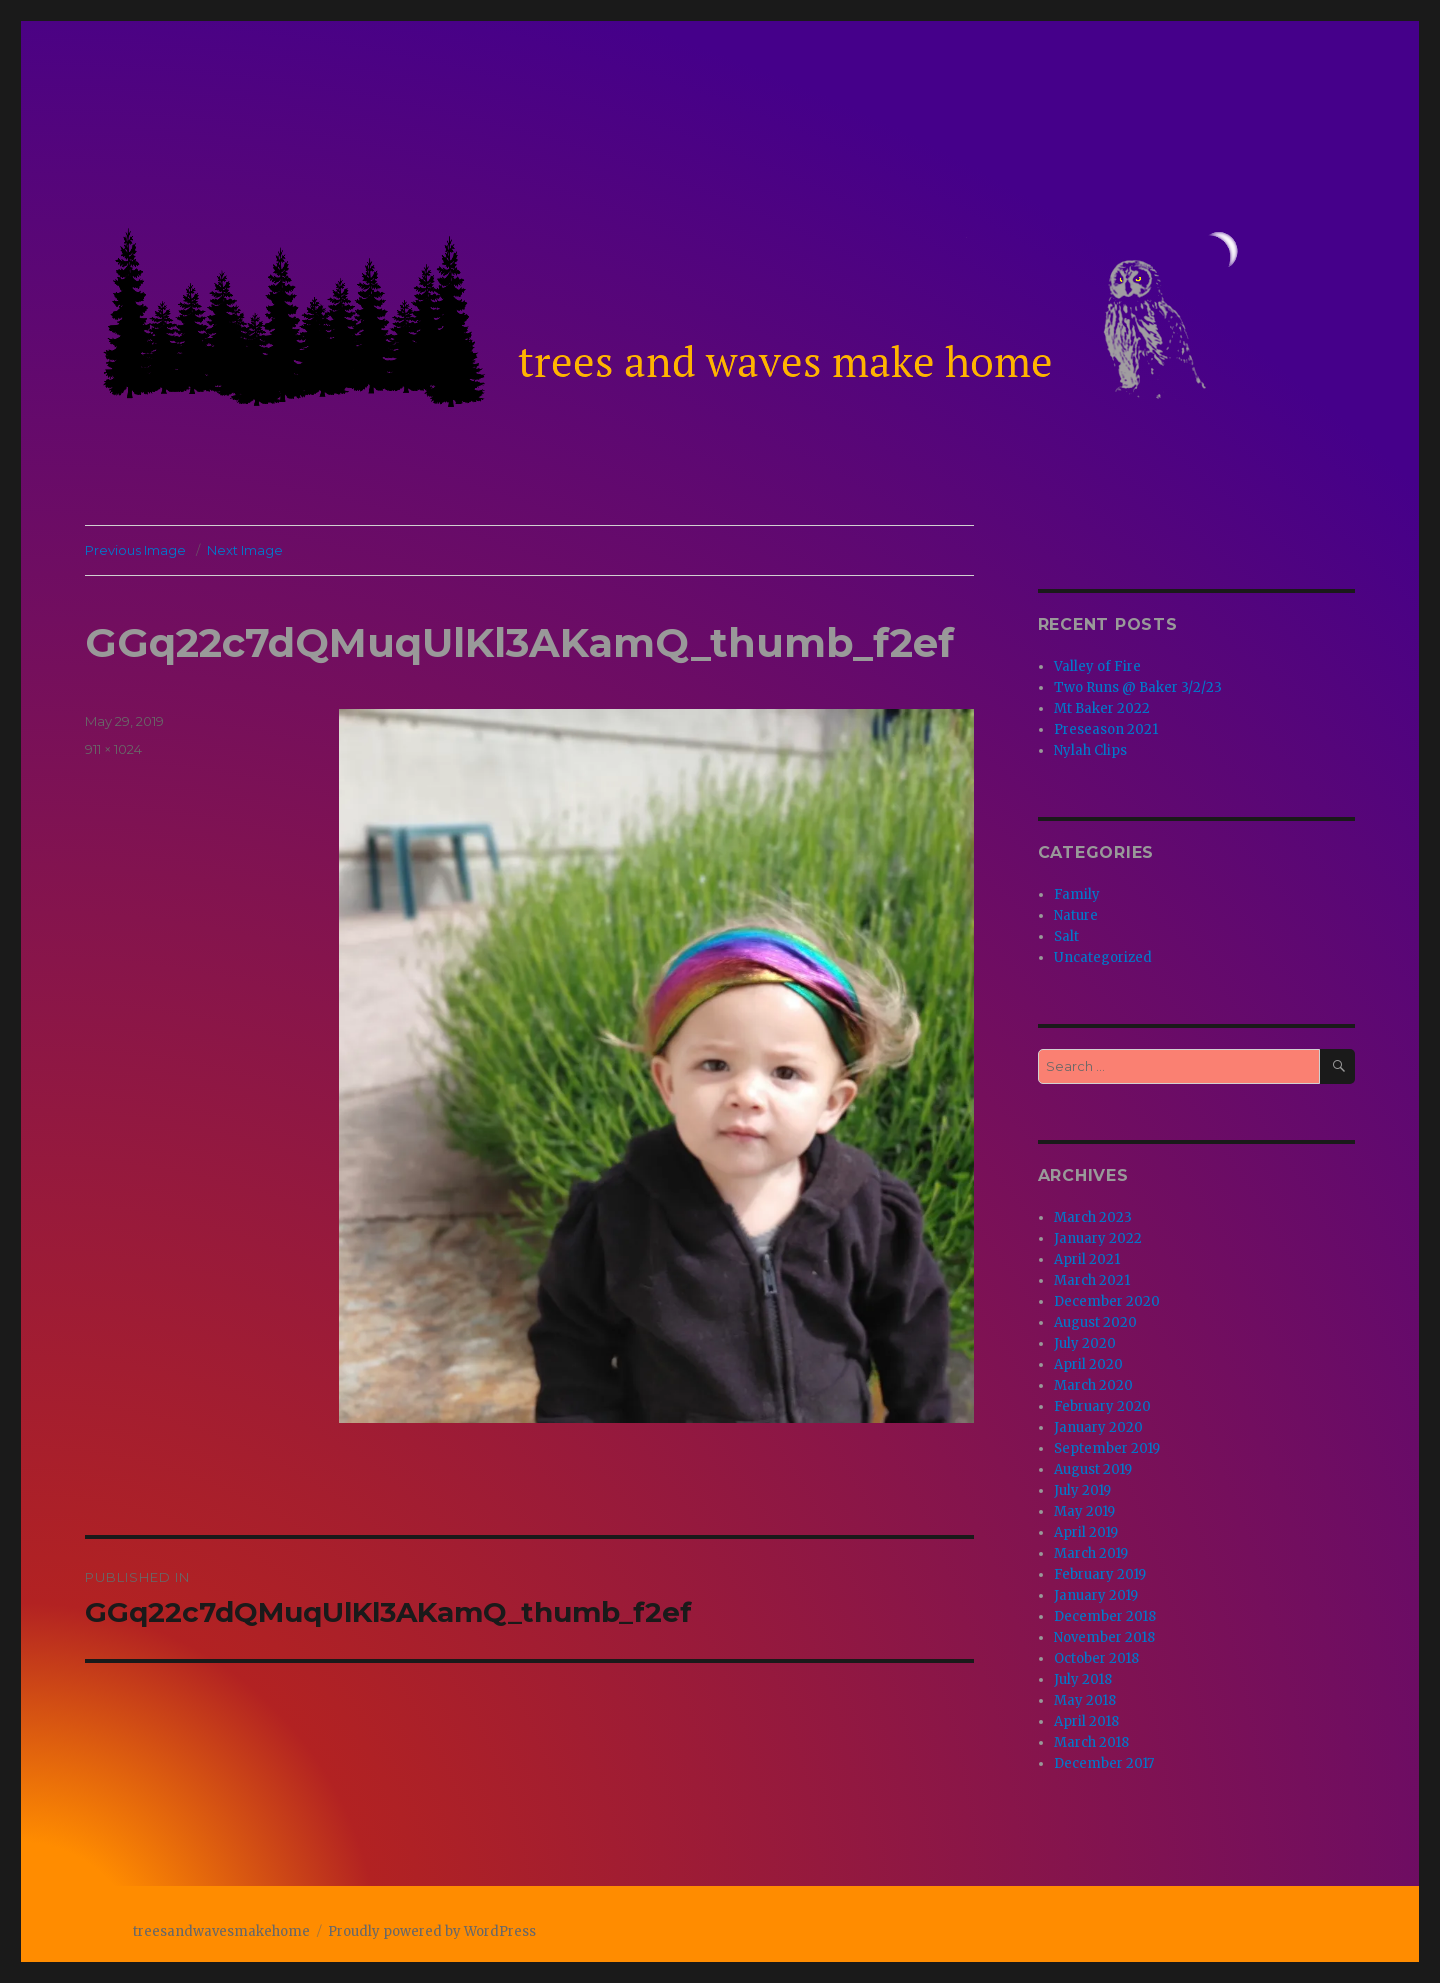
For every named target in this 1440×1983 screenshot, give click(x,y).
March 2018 (1091, 1742)
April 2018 (1086, 1721)
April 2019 (1086, 1532)
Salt (1066, 936)
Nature (1076, 915)
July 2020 (1085, 1343)
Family (1077, 894)
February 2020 (1102, 1406)
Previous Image (135, 550)
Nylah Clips (1090, 750)
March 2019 (1091, 1553)
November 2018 (1104, 1637)
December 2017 (1104, 1763)
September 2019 (1107, 1448)
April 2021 (1087, 1259)
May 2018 (1085, 1700)
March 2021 (1092, 1280)
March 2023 (1093, 1217)
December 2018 (1105, 1616)
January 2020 (1098, 1427)
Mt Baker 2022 (1102, 708)
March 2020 (1093, 1385)
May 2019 (1084, 1511)
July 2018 (1083, 1679)
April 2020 (1088, 1364)
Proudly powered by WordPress (432, 1931)
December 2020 (1107, 1301)
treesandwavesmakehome (221, 1931)
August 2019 (1093, 1469)
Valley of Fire (1097, 666)
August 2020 (1095, 1322)
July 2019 (1082, 1490)
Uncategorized (1103, 957)
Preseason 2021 (1106, 729)
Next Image (245, 550)
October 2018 (1096, 1658)
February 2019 (1100, 1574)
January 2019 (1096, 1595)
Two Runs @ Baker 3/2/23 (1138, 687)
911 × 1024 (113, 749)
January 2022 (1098, 1238)
